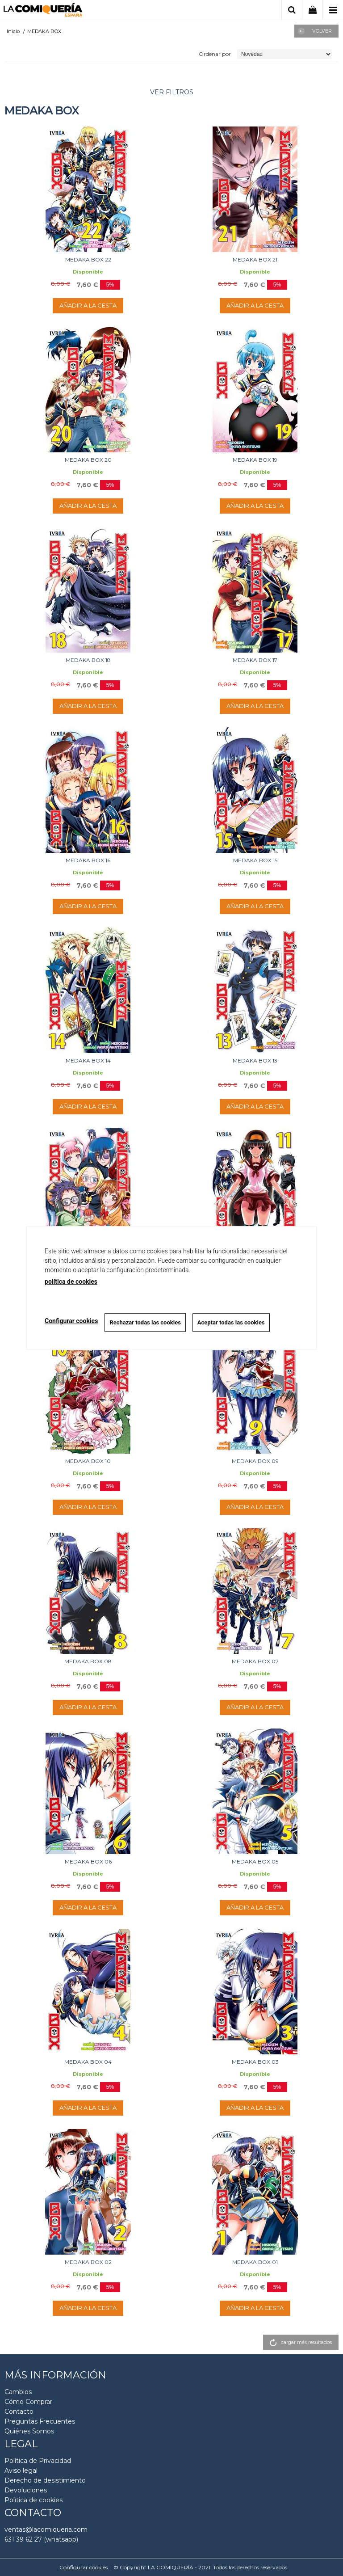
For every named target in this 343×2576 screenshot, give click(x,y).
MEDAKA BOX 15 (255, 860)
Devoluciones (25, 2490)
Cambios (18, 2392)
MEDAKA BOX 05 (255, 1861)
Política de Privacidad (37, 2461)
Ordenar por (215, 54)
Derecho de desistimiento (45, 2480)
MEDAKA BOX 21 (255, 259)
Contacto (18, 2411)
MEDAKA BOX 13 (255, 1060)
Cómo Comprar (28, 2402)
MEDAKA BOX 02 (88, 2262)
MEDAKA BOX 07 (255, 1661)
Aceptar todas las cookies (231, 1322)
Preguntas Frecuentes (39, 2421)
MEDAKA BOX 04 (88, 2061)
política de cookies (71, 1281)
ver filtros (171, 92)
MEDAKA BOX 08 (88, 1661)
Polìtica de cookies (33, 2500)
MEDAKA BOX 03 (255, 2061)
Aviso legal (21, 2470)
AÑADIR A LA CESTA (88, 305)
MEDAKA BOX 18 (88, 660)
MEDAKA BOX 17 (255, 660)
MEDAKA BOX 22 (88, 259)
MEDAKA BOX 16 (88, 860)
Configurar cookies (84, 2567)
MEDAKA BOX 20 (88, 459)
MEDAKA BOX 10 (88, 1461)
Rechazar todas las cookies (145, 1322)
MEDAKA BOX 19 (255, 459)
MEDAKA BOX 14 (88, 1060)
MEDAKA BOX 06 (88, 1861)
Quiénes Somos (29, 2431)
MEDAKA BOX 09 (255, 1461)
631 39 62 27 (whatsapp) (41, 2539)
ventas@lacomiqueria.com (46, 2529)
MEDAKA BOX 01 (255, 2262)
